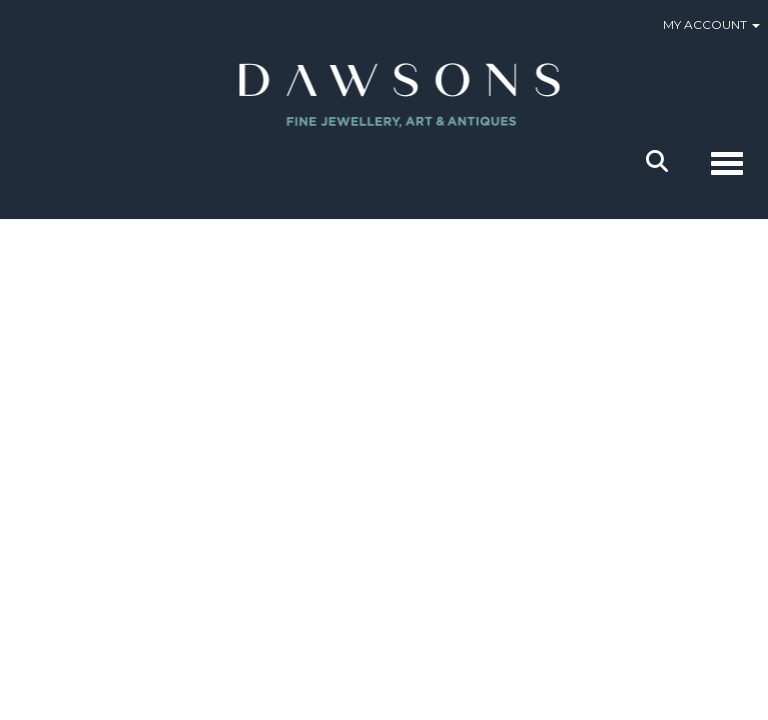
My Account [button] (711, 24)
